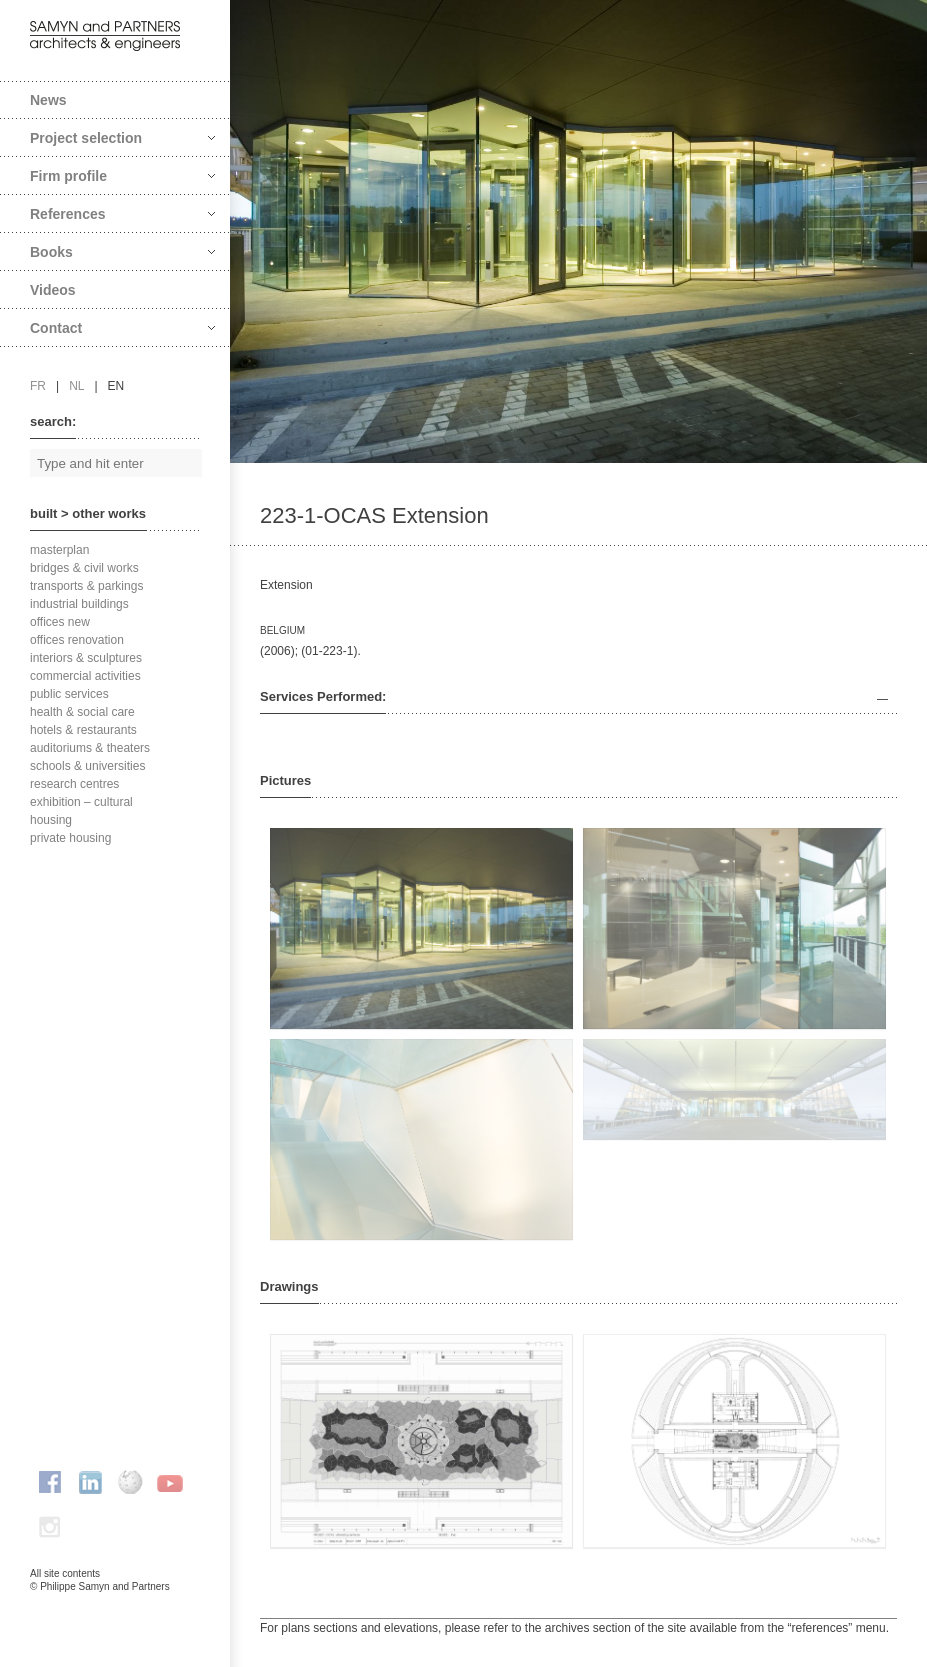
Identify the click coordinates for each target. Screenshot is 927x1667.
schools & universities (87, 766)
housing (51, 820)
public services (69, 694)
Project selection (122, 138)
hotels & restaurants (83, 730)
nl (76, 386)
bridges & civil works (84, 568)
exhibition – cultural (81, 802)
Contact (122, 328)
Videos (53, 290)
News (48, 100)
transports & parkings (86, 586)
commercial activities (85, 676)
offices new (60, 622)
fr (38, 386)
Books (122, 252)
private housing (70, 838)
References (122, 214)
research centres (74, 784)
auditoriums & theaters (90, 748)
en (116, 386)
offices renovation (77, 640)
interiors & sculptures (86, 658)
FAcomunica (116, 1607)
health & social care (82, 712)
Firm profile (122, 176)
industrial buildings (79, 604)
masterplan (59, 550)
